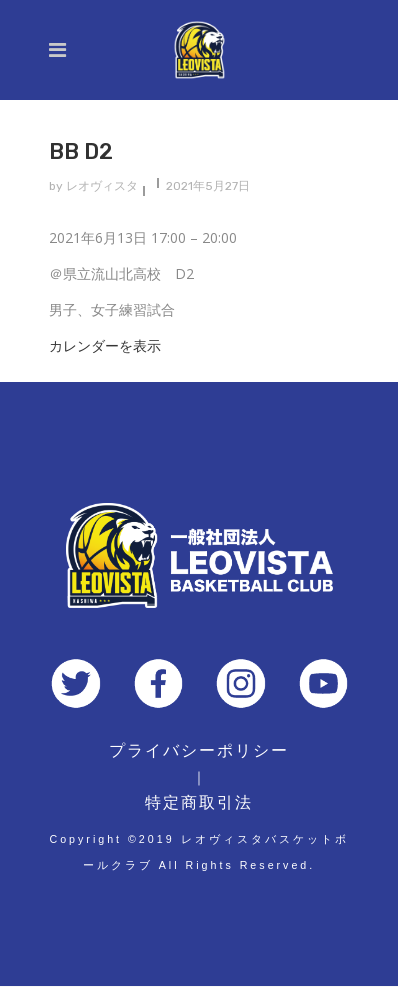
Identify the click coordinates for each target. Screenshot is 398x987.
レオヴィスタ (102, 186)
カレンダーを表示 (105, 345)
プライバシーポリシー (199, 750)
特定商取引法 (199, 802)
